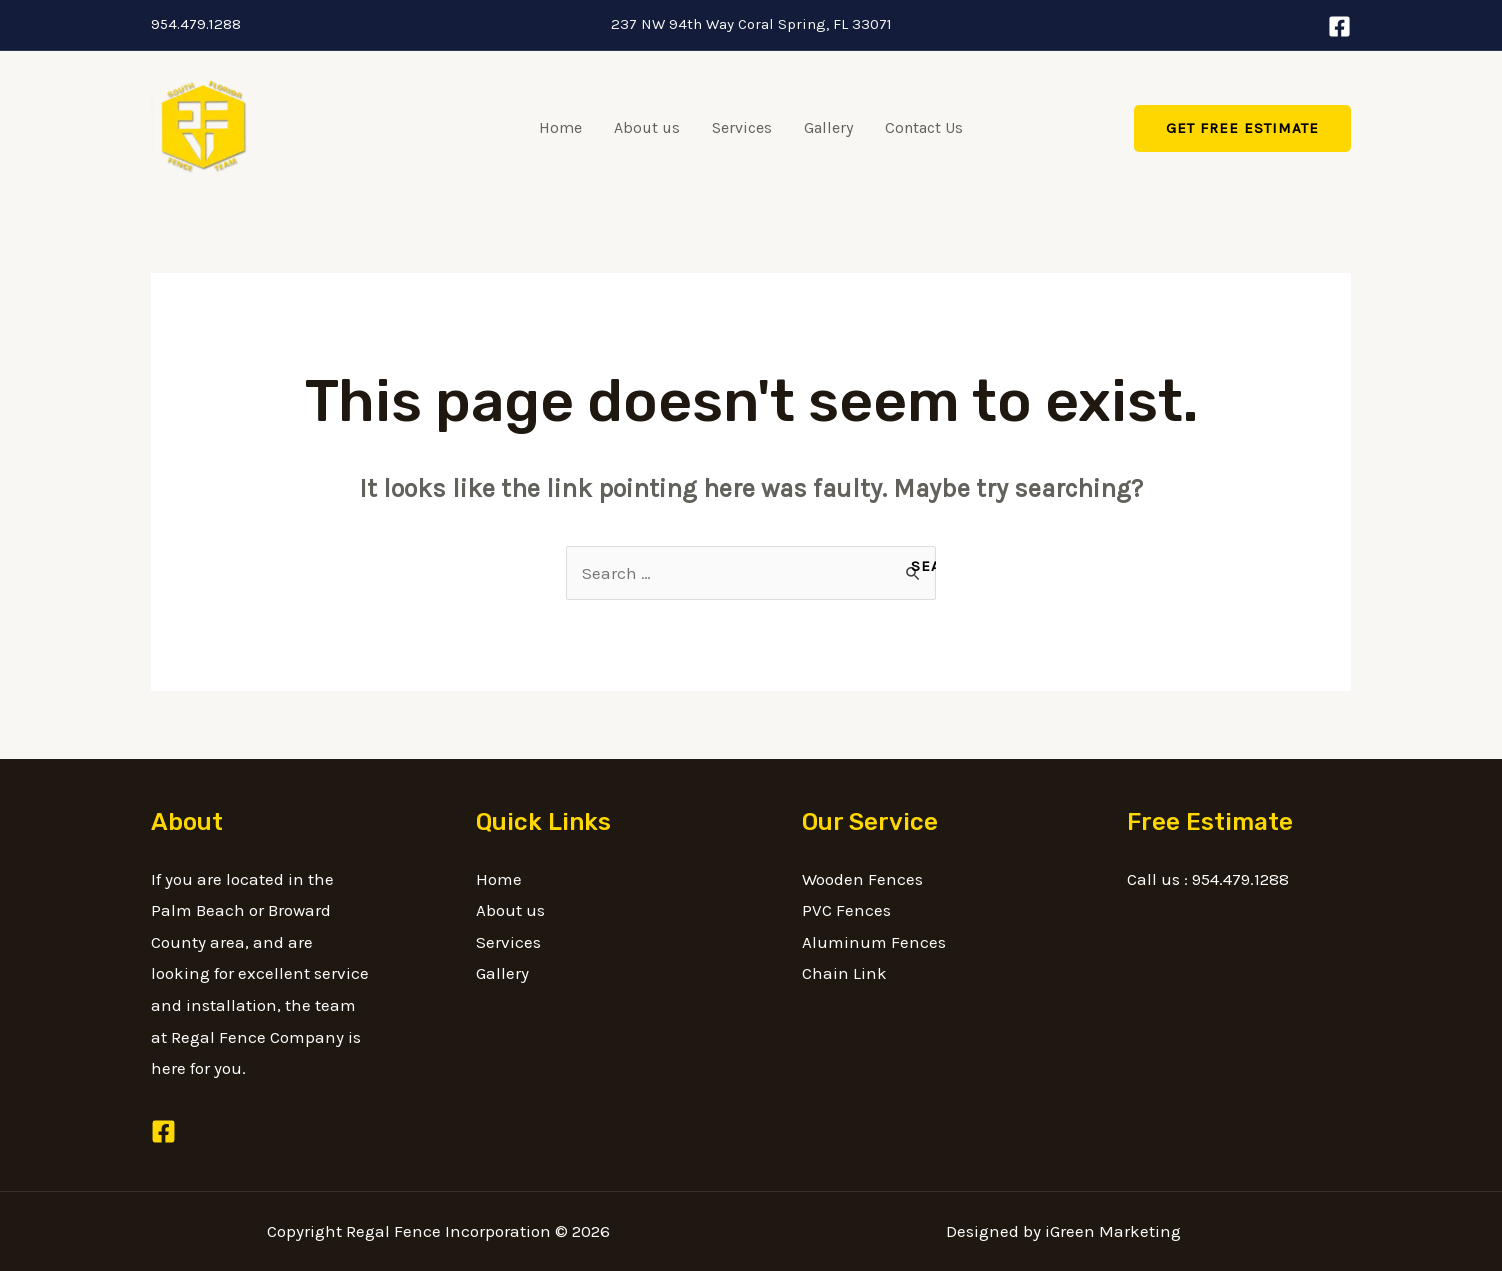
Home (560, 127)
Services (742, 127)
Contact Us (924, 127)
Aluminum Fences (874, 942)
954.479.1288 (196, 24)
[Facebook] (1339, 26)
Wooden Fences (862, 879)
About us (647, 127)
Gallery (828, 127)
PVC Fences (846, 910)
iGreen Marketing (1113, 1231)
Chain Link (844, 973)
